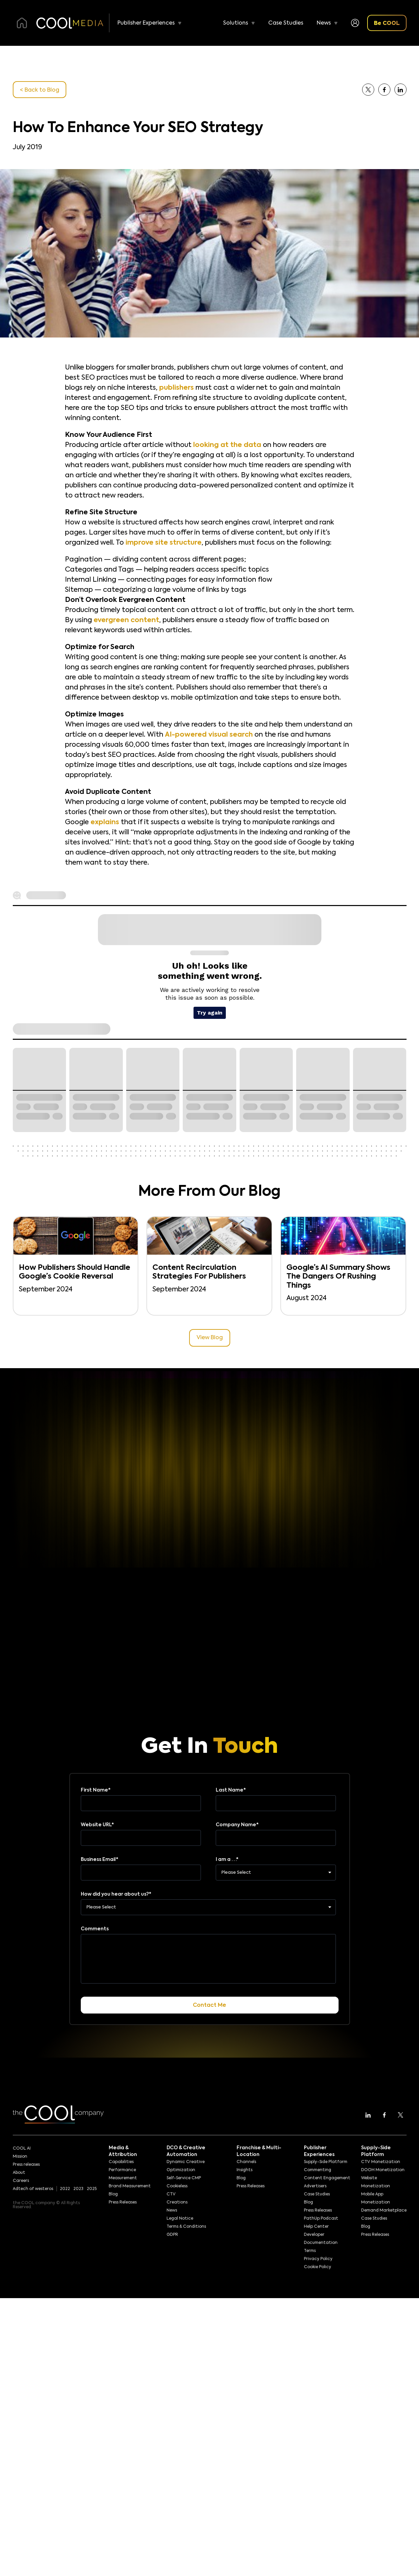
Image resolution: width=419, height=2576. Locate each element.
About (19, 2173)
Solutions (235, 23)
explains (105, 822)
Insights (244, 2170)
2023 (78, 2189)
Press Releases (123, 2202)
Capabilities (121, 2162)
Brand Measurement (130, 2186)
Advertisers (315, 2186)
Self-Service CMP (184, 2178)
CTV (171, 2194)
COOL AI (22, 2149)
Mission (20, 2157)
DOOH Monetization (383, 2170)
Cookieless (177, 2186)
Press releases (26, 2165)
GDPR (172, 2235)
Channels (246, 2162)
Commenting (317, 2170)
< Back (39, 90)
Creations (177, 2202)
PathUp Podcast (321, 2219)
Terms (310, 2251)
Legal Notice (180, 2219)
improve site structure (164, 543)
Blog (113, 2194)
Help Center (316, 2227)
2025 (92, 2189)
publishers (176, 388)
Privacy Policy (318, 2259)
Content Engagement (327, 2178)
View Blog (210, 1338)
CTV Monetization (380, 2162)
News (324, 23)
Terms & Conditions (186, 2227)
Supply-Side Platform (325, 2162)
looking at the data (227, 445)
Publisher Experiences (146, 23)
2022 (65, 2189)
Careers (21, 2181)
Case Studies (285, 23)
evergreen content (126, 620)
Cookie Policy (317, 2267)
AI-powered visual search (209, 735)
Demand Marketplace (384, 2211)
